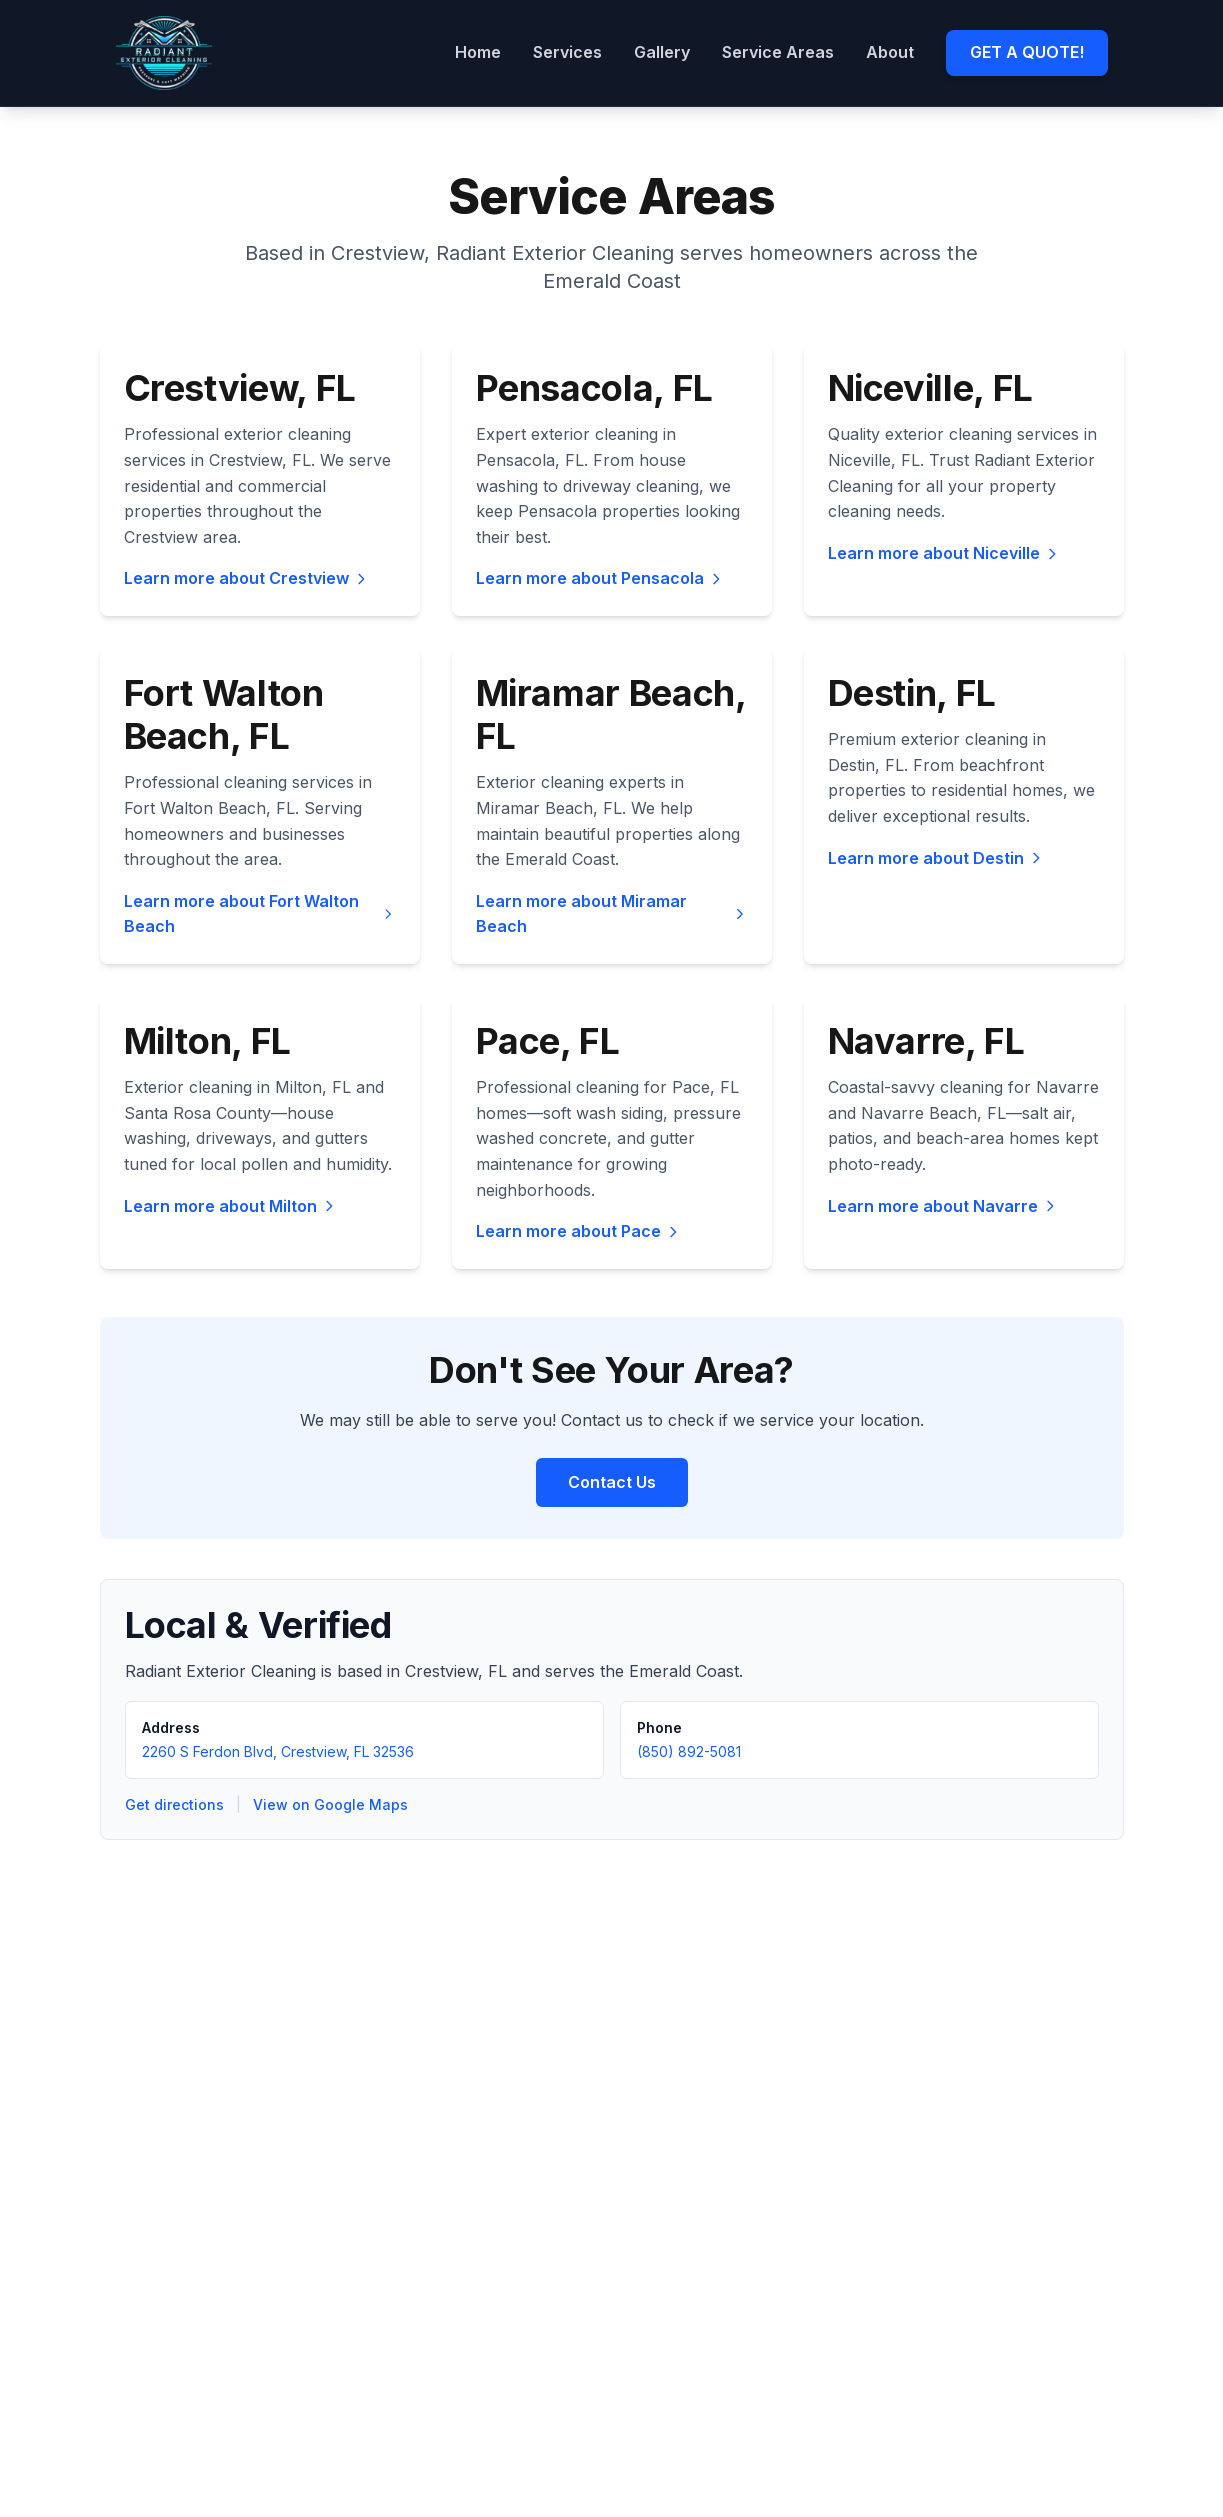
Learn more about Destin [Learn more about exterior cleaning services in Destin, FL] (936, 858)
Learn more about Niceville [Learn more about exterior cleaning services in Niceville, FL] (944, 553)
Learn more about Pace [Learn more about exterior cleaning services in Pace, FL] (578, 1231)
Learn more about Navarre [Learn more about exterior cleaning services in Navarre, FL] (943, 1206)
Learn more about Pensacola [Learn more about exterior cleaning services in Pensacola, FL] (600, 578)
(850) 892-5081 (689, 1751)
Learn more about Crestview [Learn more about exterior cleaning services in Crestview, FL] (246, 578)
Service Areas (778, 52)
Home (478, 52)
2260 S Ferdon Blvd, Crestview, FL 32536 (278, 1751)
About (890, 52)
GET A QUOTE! (1027, 52)
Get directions (174, 1804)
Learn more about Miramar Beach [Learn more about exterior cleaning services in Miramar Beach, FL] (612, 914)
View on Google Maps (330, 1804)
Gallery (662, 52)
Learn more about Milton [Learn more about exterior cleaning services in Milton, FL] (230, 1206)
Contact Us (612, 1482)
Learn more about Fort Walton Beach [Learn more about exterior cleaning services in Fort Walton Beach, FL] (260, 914)
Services (567, 52)
